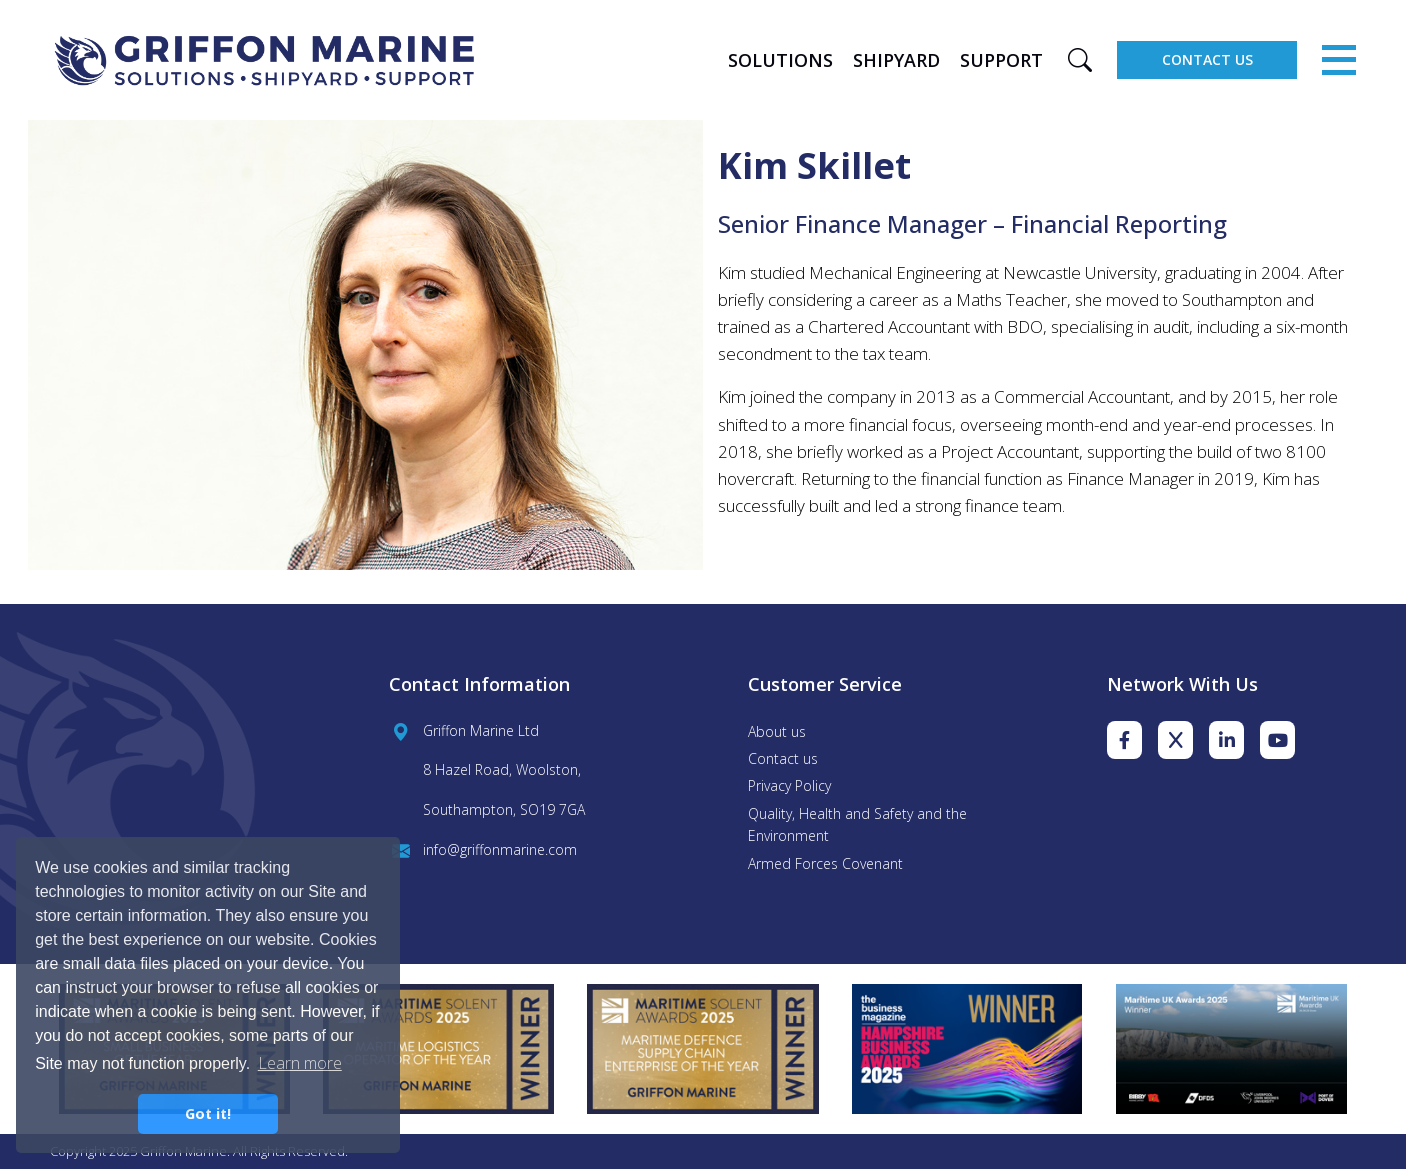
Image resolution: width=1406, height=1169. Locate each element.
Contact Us (1207, 59)
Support (1001, 60)
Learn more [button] (300, 1063)
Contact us (783, 758)
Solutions (780, 60)
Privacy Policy (789, 785)
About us (777, 731)
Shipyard (896, 60)
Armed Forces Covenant (825, 863)
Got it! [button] (208, 1113)
